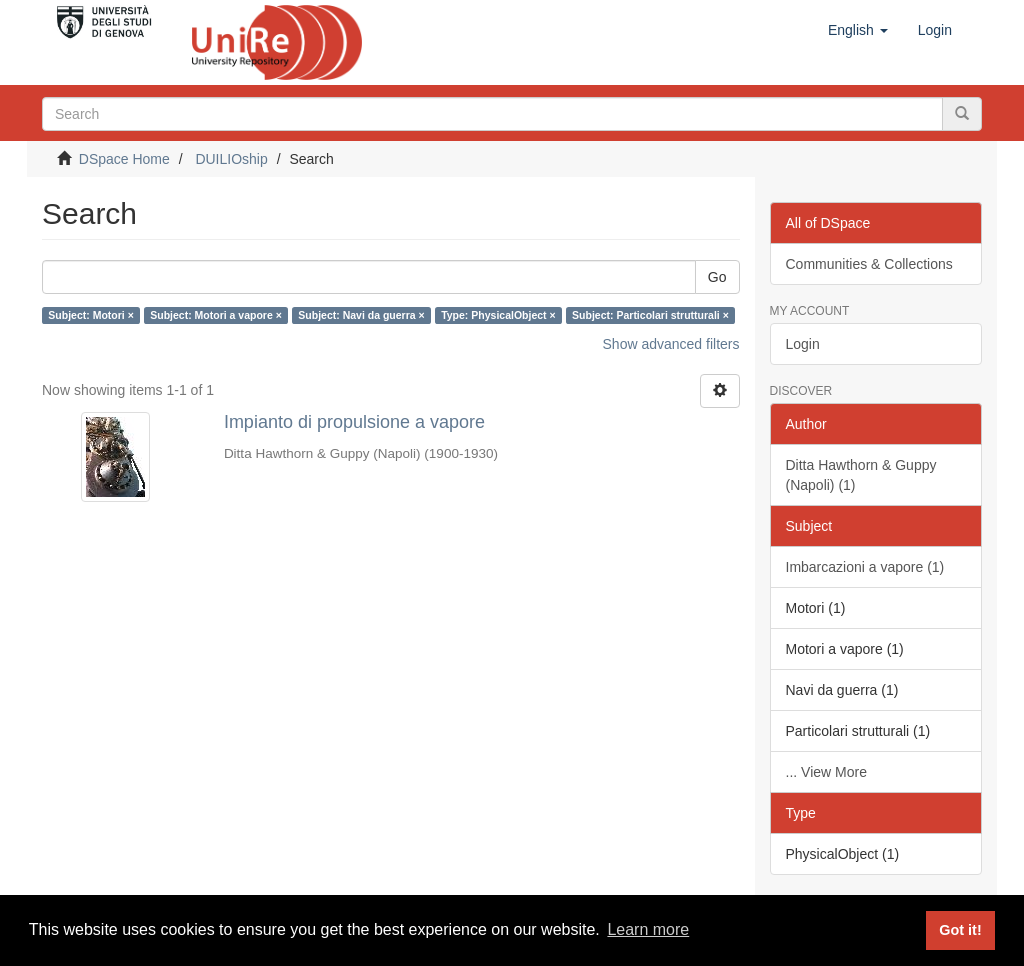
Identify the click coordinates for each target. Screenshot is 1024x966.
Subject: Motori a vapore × (216, 315)
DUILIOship (231, 159)
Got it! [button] (960, 930)
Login (803, 344)
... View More (826, 772)
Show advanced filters (671, 344)
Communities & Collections (869, 264)
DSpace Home (124, 159)
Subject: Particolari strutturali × (650, 315)
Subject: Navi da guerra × (361, 315)
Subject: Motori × (90, 315)
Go (717, 277)
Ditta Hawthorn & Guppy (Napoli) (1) (861, 475)
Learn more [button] (648, 929)
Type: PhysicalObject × (498, 315)
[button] (858, 30)
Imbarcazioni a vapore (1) (865, 567)
